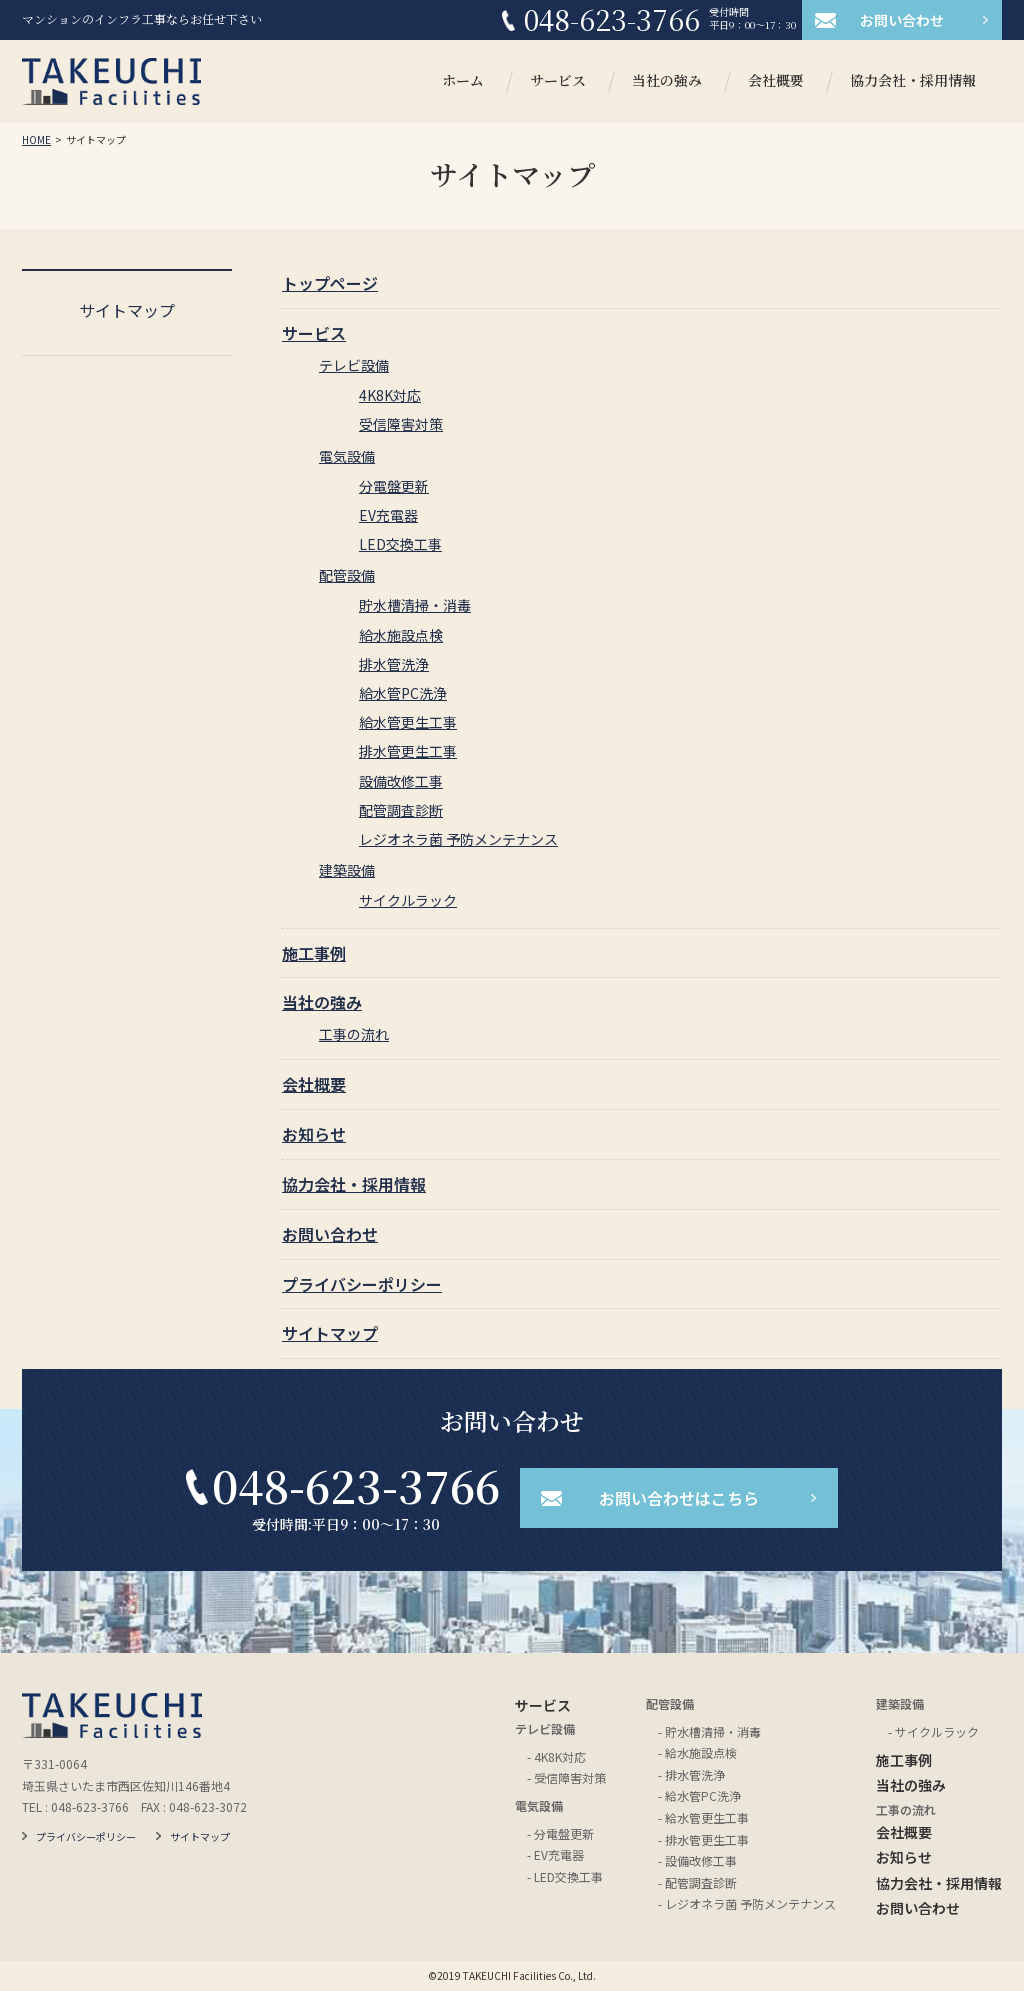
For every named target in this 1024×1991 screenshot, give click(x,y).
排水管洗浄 (394, 664)
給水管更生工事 (408, 722)
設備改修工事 (401, 781)
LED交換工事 (400, 544)
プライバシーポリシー (362, 1284)
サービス (558, 81)
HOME (36, 139)
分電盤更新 (394, 486)
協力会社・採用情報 (913, 81)
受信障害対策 (401, 424)
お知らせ (314, 1134)
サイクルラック (408, 900)
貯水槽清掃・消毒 (415, 605)
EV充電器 (388, 515)
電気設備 (347, 456)
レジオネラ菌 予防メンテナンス (458, 839)
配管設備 (347, 575)
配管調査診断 (401, 810)
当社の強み (667, 81)
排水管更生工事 (408, 751)
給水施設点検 (401, 635)
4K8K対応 (390, 395)
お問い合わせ (330, 1234)
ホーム (463, 81)
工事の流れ (354, 1034)
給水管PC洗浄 (403, 693)
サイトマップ (330, 1333)
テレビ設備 (354, 365)
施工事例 (314, 953)
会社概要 (776, 81)
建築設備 (347, 870)
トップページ (330, 283)
